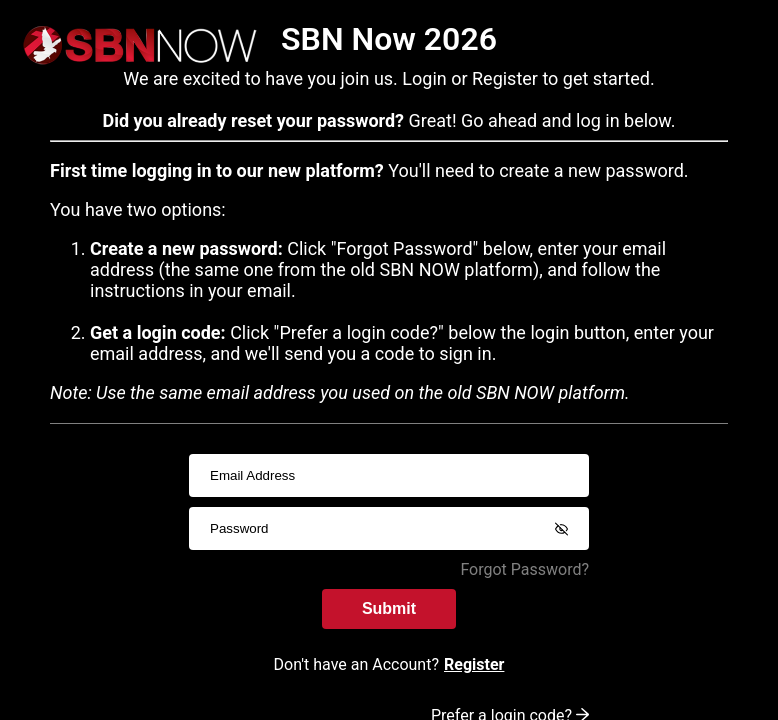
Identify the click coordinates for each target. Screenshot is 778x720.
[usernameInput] (389, 475)
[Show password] (561, 529)
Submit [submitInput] (389, 608)
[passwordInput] (389, 528)
